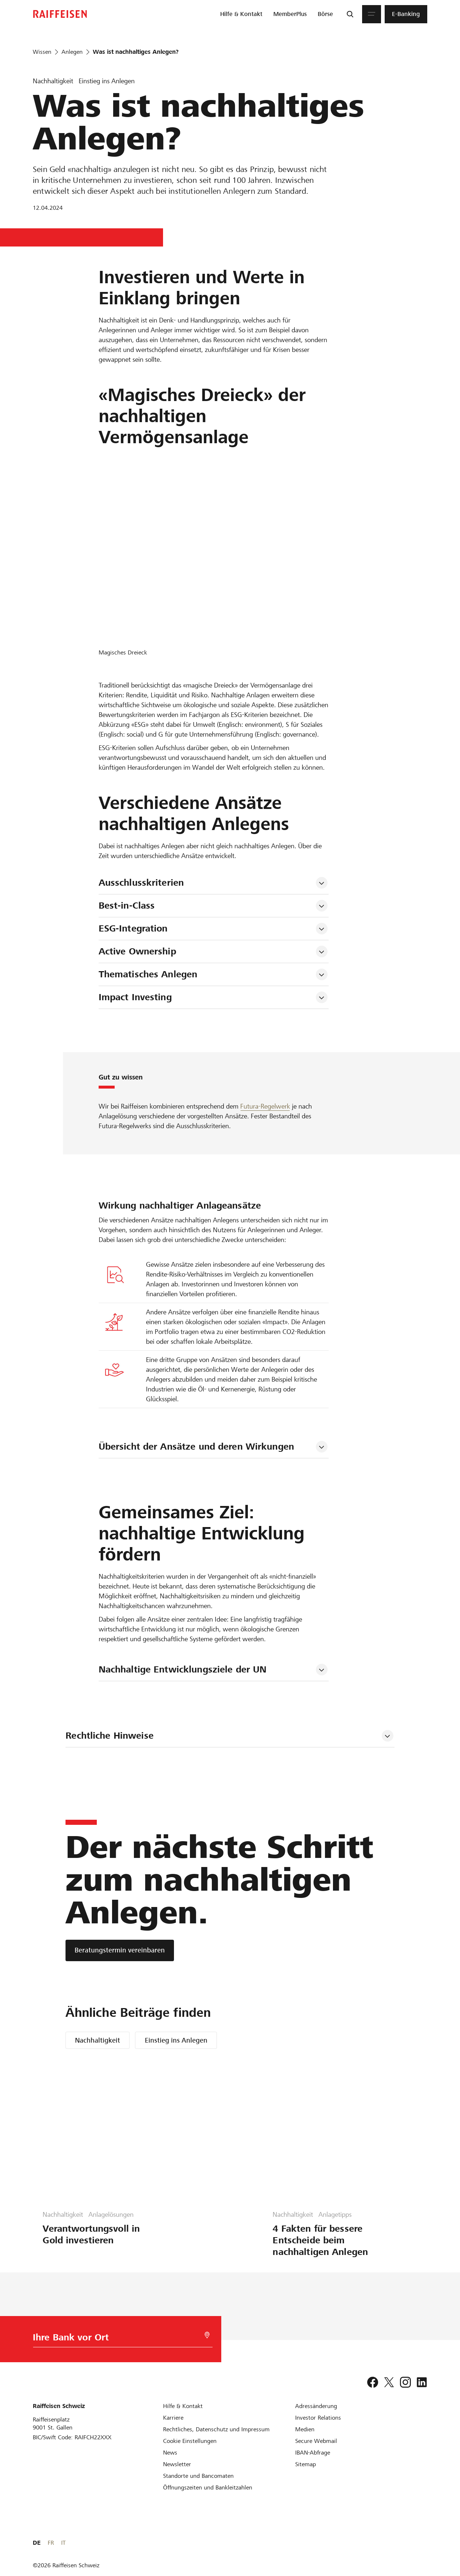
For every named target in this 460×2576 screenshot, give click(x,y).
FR (412, 2542)
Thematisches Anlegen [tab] (148, 974)
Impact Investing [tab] (135, 997)
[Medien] (304, 2429)
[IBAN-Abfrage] (312, 2452)
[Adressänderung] (316, 2406)
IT (425, 2542)
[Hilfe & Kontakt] (183, 2406)
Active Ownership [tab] (137, 951)
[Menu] (371, 14)
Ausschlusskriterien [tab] (141, 882)
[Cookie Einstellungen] (190, 2440)
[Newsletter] (177, 2464)
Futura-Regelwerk (265, 1106)
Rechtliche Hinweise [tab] (109, 1735)
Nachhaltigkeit (97, 2040)
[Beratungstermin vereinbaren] (120, 1950)
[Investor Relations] (318, 2417)
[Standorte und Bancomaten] (198, 2475)
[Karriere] (173, 2417)
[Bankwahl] (111, 2339)
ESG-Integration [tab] (133, 928)
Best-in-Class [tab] (127, 905)
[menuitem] (241, 14)
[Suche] (350, 14)
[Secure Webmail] (316, 2440)
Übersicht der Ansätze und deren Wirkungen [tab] (196, 1446)
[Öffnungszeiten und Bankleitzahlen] (207, 2487)
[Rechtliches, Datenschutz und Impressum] (216, 2429)
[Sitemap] (305, 2464)
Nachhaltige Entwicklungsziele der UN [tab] (183, 1669)
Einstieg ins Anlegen (176, 2040)
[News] (170, 2452)
